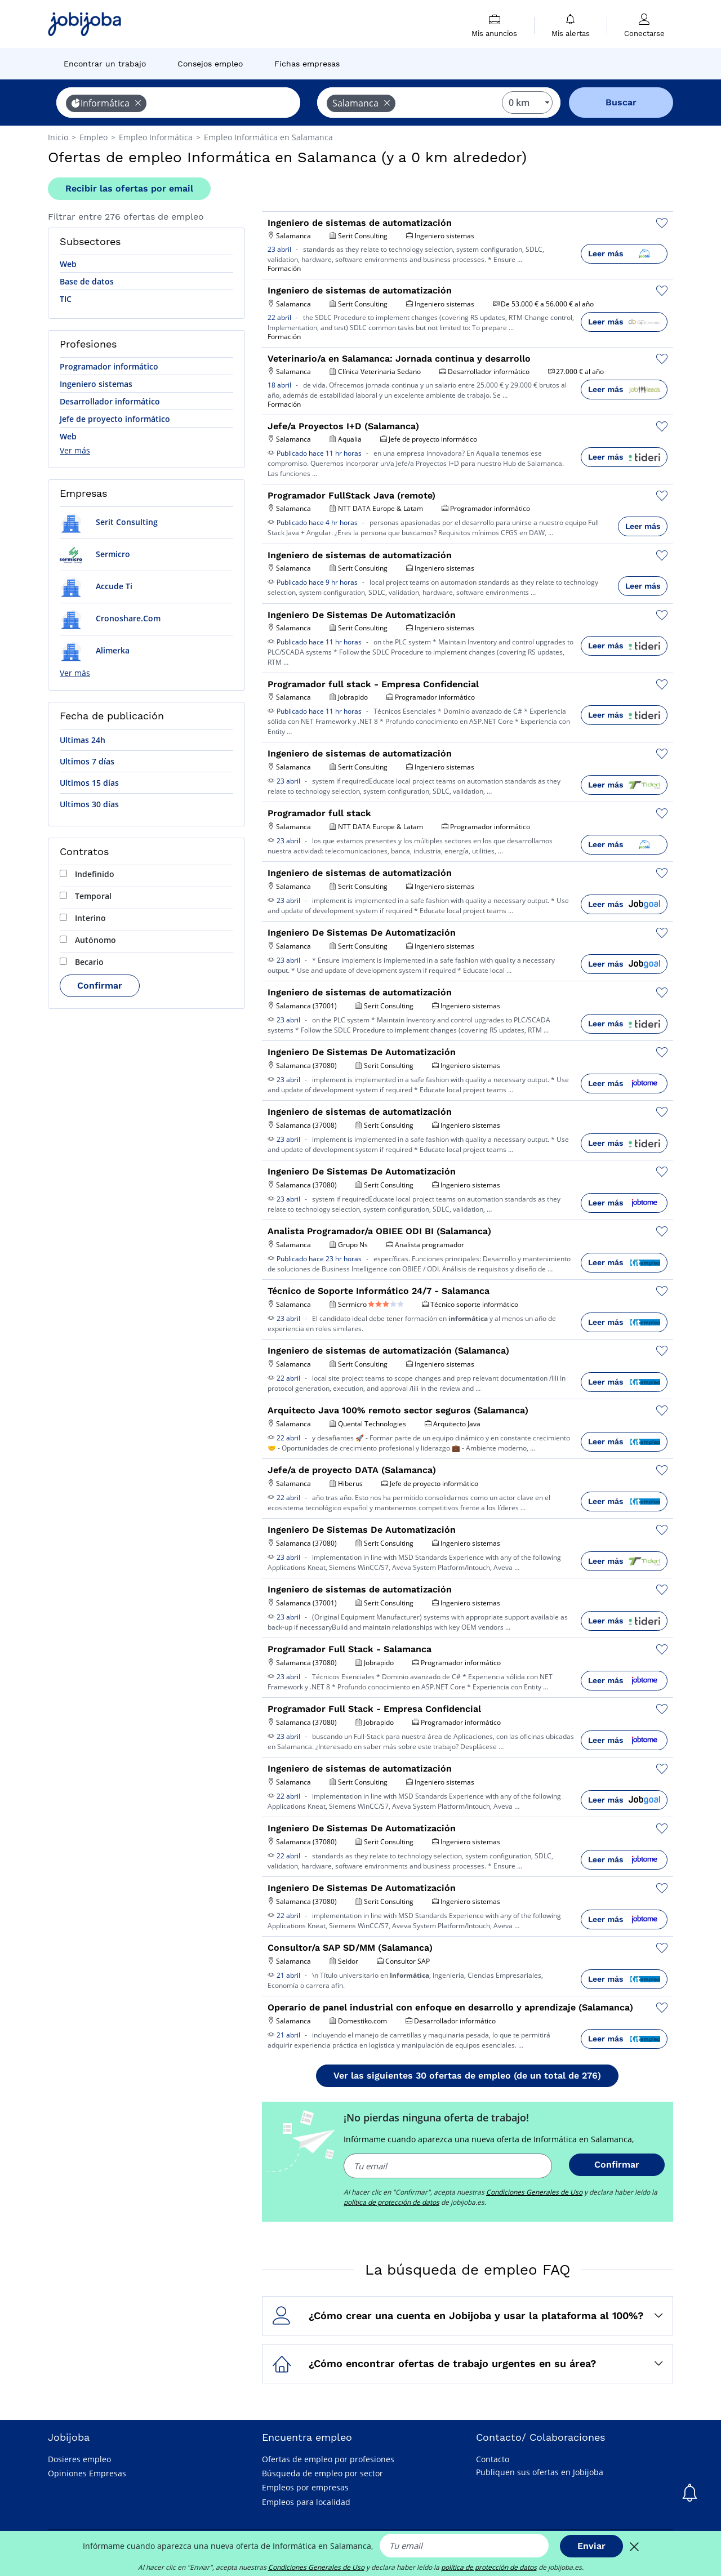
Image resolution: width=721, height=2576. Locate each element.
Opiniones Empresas (87, 2473)
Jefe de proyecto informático (115, 418)
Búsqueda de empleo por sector (322, 2473)
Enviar (591, 2546)
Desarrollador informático (110, 401)
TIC (66, 298)
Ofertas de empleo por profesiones (328, 2459)
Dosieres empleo (79, 2459)
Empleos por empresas (305, 2487)
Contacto (492, 2459)
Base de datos (87, 281)
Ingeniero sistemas (96, 384)
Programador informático (109, 366)
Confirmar (99, 985)
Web (68, 264)
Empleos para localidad (306, 2502)
